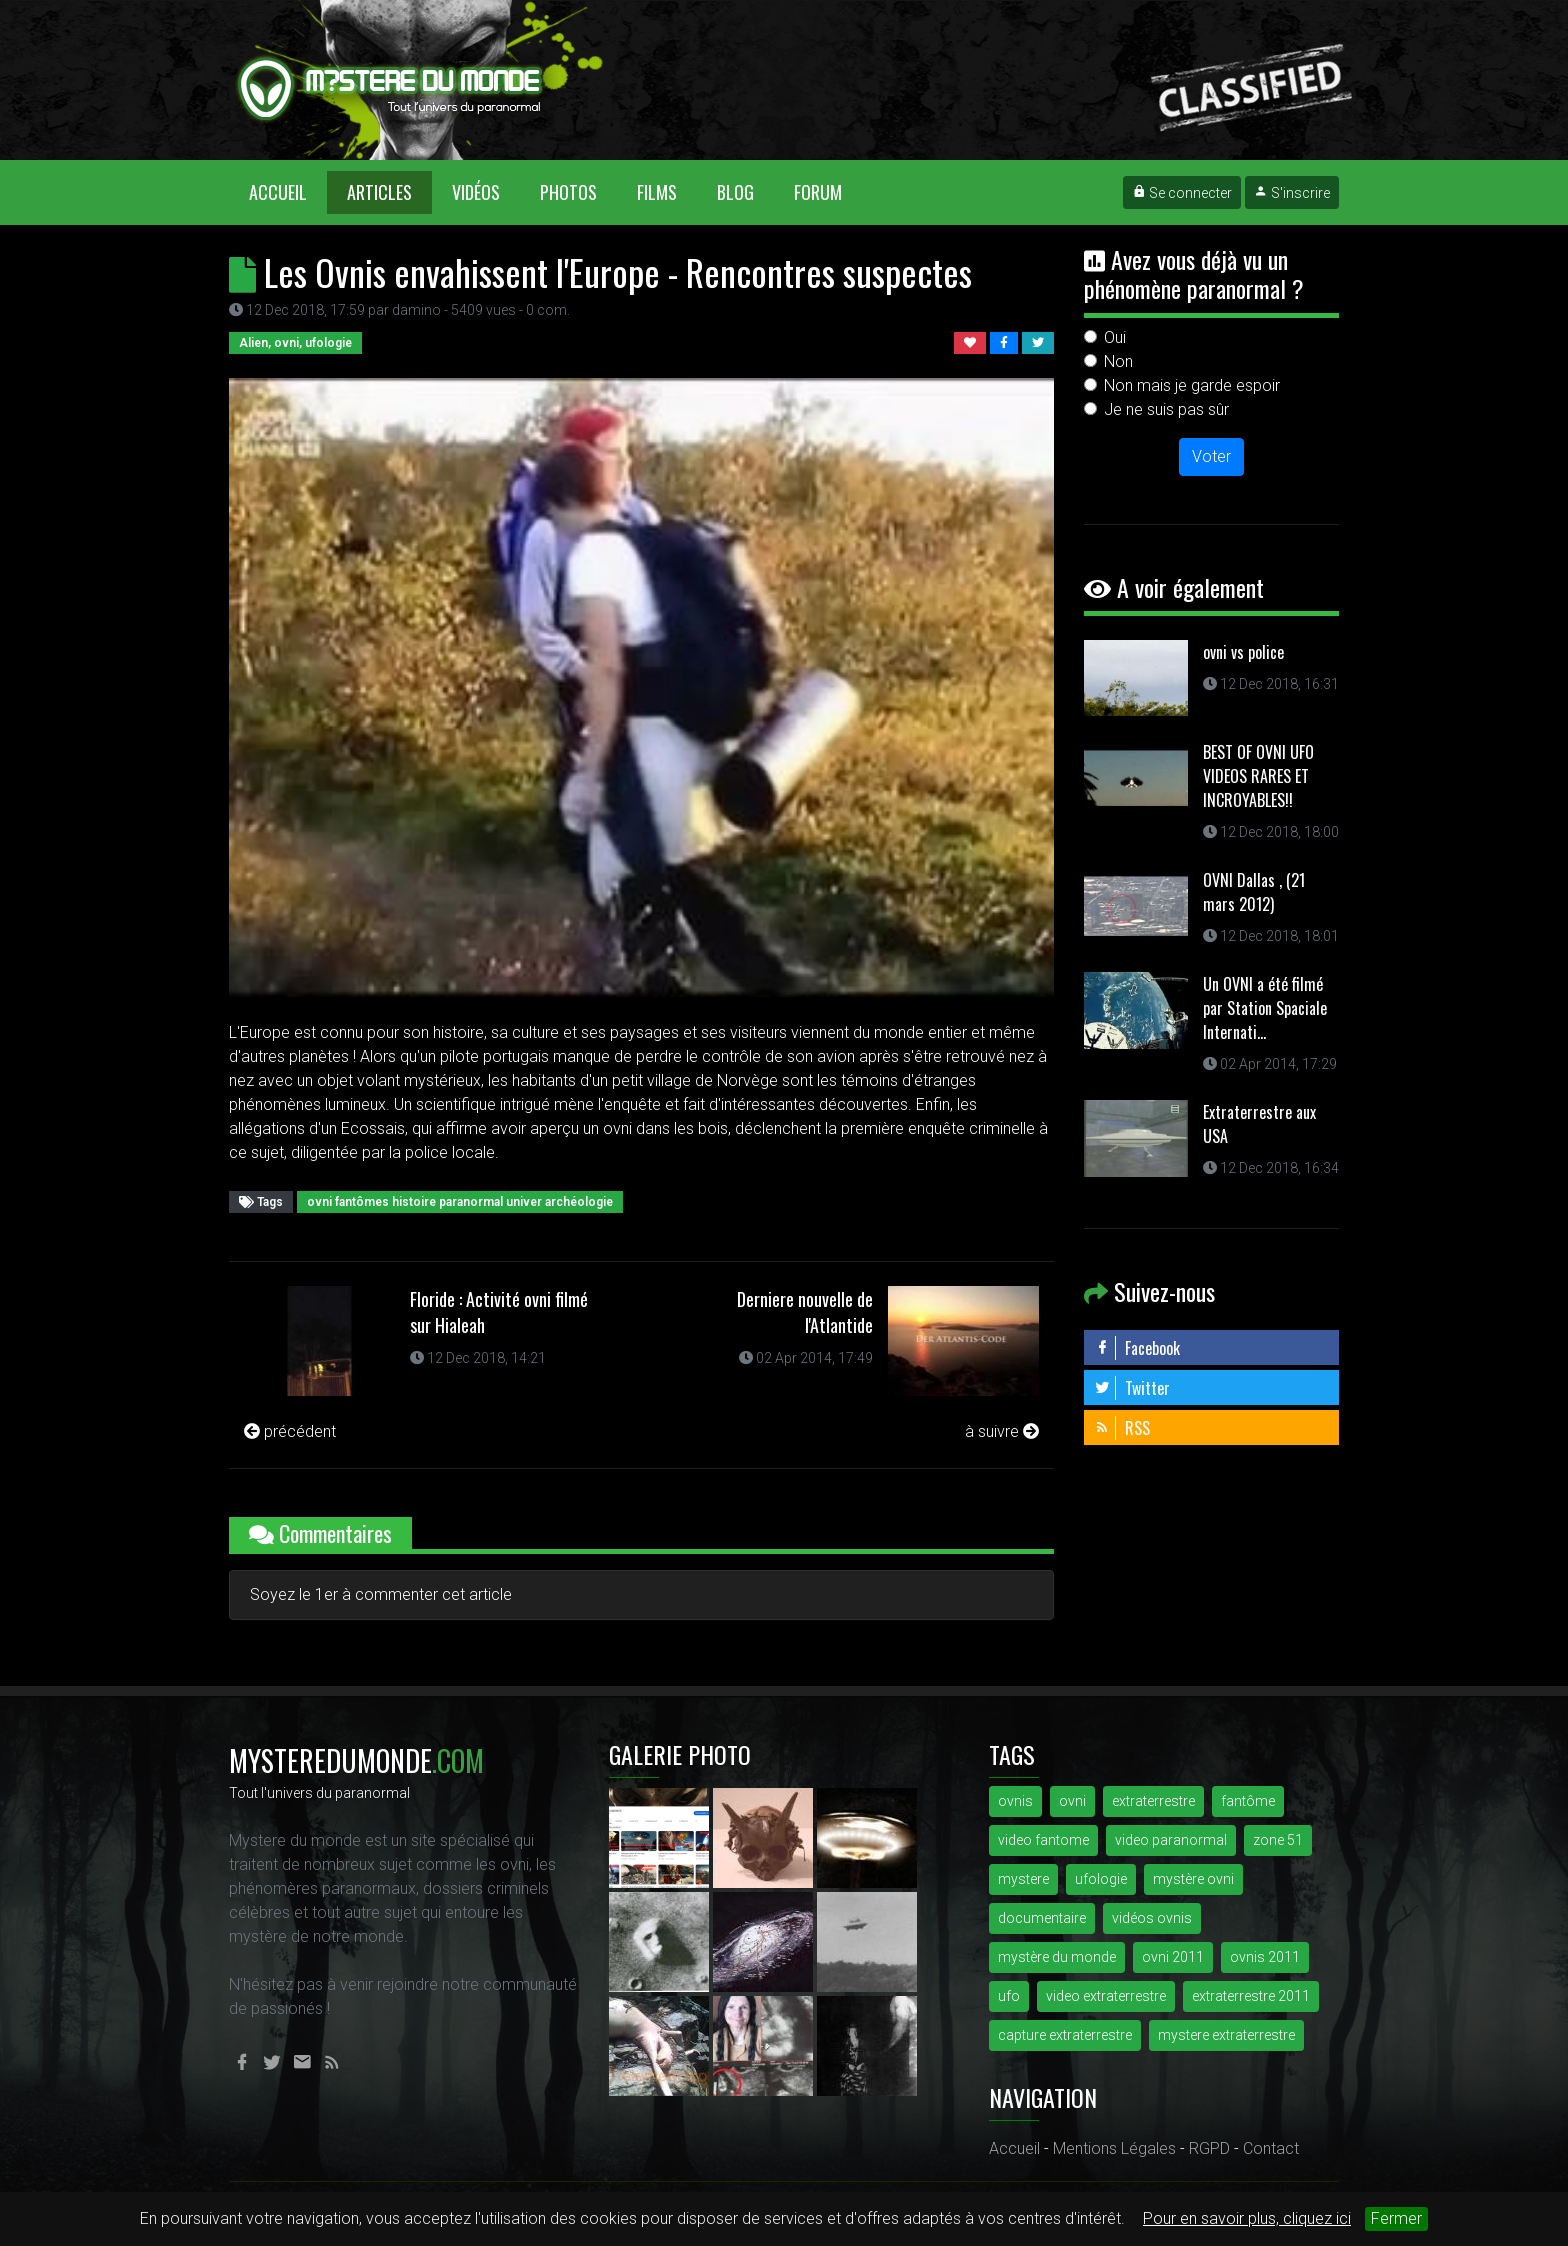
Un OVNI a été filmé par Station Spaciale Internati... (1265, 1008)
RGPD (1209, 2148)
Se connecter (1182, 193)
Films (657, 192)
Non (1118, 361)
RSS (1122, 1428)
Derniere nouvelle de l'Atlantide (805, 1312)
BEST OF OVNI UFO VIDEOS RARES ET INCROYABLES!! (1258, 776)
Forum (818, 192)
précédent (290, 1431)
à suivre (1002, 1431)
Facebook (1137, 1348)
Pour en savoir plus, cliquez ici (1247, 2218)
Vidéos (476, 192)
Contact (1271, 2148)
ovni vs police (1243, 652)
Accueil (288, 191)
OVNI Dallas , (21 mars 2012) (1254, 892)
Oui (1115, 337)
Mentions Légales (1114, 2148)
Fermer (1396, 2218)
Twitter (1132, 1388)
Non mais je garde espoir (1192, 385)
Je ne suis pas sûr (1166, 409)
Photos (568, 192)
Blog (735, 192)
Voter (1211, 456)
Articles (379, 192)
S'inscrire (1292, 193)
